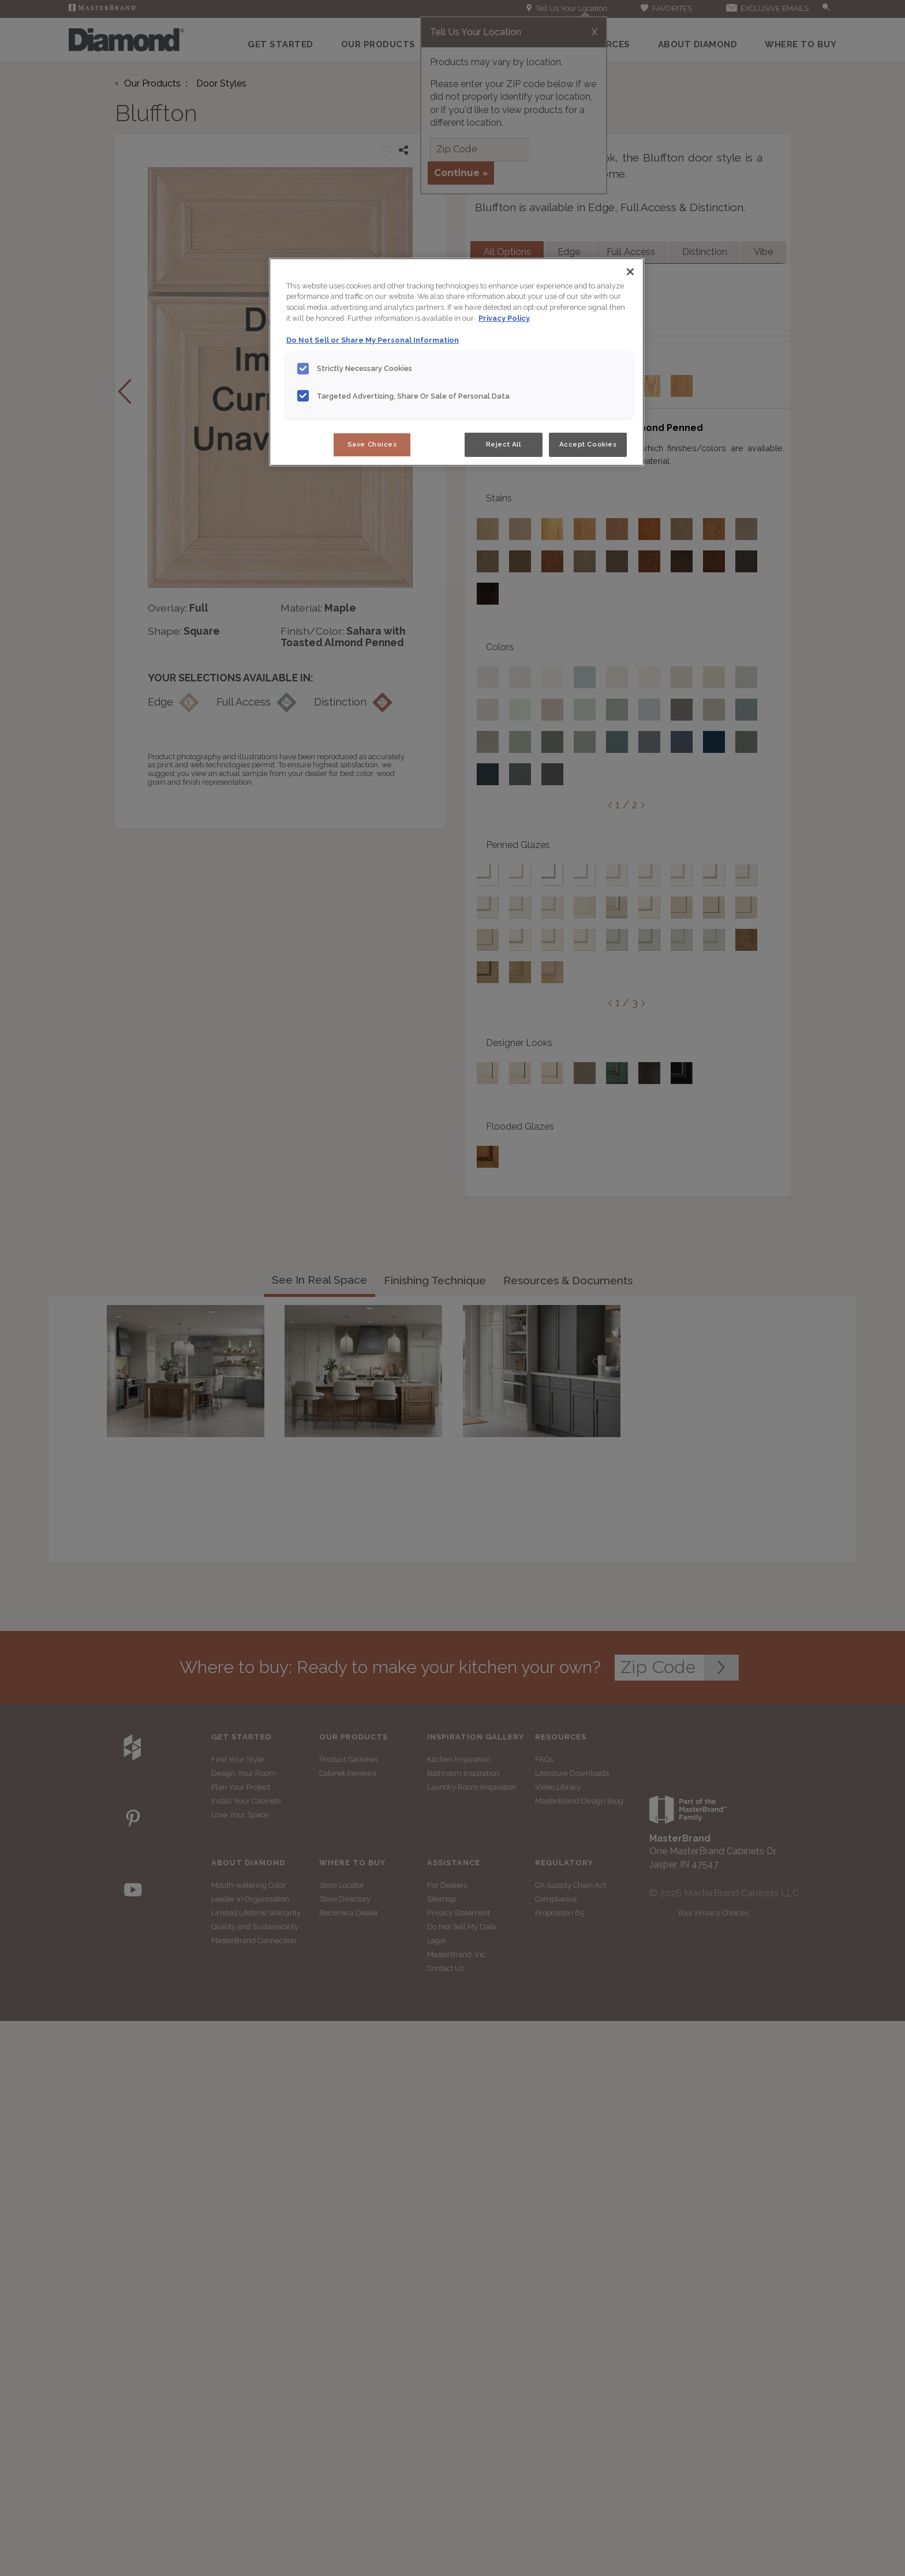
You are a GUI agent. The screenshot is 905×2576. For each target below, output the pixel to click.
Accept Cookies (588, 444)
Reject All (503, 444)
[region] (456, 362)
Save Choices (372, 444)
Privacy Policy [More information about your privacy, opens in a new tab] (504, 318)
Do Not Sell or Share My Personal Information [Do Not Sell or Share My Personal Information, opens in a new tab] (372, 340)
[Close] (630, 271)
